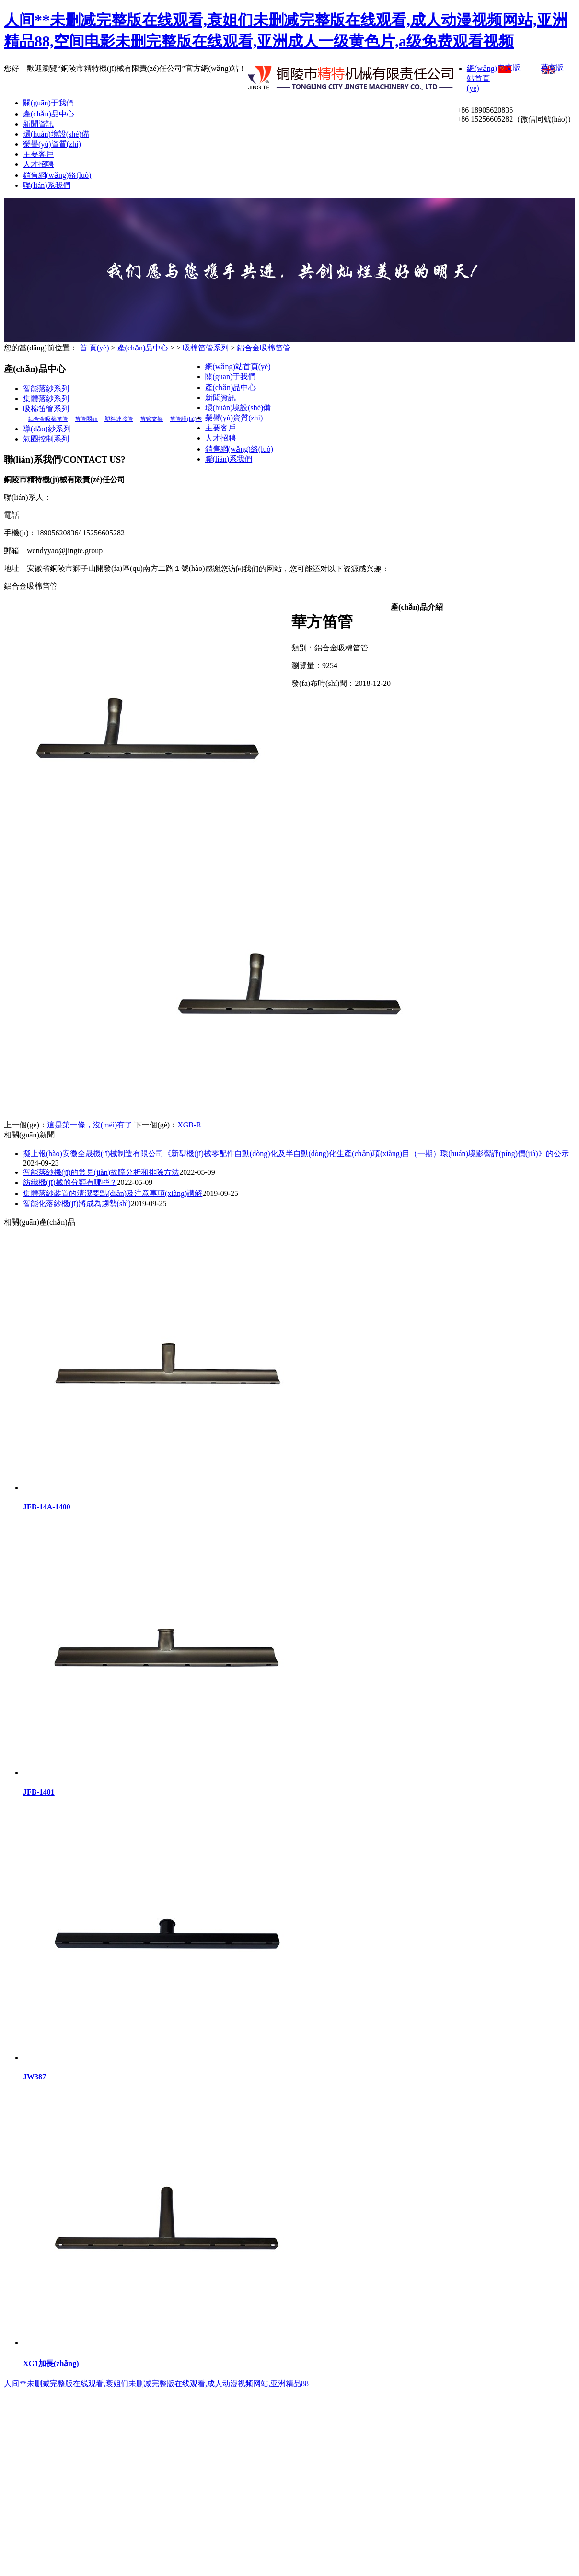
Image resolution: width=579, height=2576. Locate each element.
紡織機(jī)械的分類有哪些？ (70, 1182)
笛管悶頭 (86, 419)
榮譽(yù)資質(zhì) (52, 144)
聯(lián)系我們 (46, 185)
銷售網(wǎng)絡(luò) (57, 175)
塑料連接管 (118, 419)
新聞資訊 (38, 124)
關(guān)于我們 (48, 103)
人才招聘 (38, 164)
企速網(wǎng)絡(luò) (512, 525)
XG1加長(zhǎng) (51, 2363)
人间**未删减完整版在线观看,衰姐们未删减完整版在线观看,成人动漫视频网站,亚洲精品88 (156, 2383)
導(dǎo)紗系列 (47, 429)
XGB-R (189, 1125)
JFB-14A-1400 (46, 1507)
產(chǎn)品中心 (48, 114)
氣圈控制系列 (46, 439)
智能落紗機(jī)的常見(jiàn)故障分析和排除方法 (101, 1172)
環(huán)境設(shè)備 (56, 134)
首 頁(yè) (94, 348)
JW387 (34, 2077)
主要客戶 (38, 154)
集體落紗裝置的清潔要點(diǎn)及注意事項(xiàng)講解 (112, 1193)
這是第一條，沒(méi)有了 (90, 1125)
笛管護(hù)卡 (186, 419)
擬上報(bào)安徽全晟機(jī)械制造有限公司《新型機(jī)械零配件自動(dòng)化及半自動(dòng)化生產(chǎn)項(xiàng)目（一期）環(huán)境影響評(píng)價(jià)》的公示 (296, 1153)
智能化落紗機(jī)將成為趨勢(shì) (77, 1203)
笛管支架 (151, 419)
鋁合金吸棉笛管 (263, 348)
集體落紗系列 (46, 399)
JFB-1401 (39, 1792)
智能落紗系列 (46, 388)
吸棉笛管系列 (206, 348)
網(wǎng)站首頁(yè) (482, 78)
